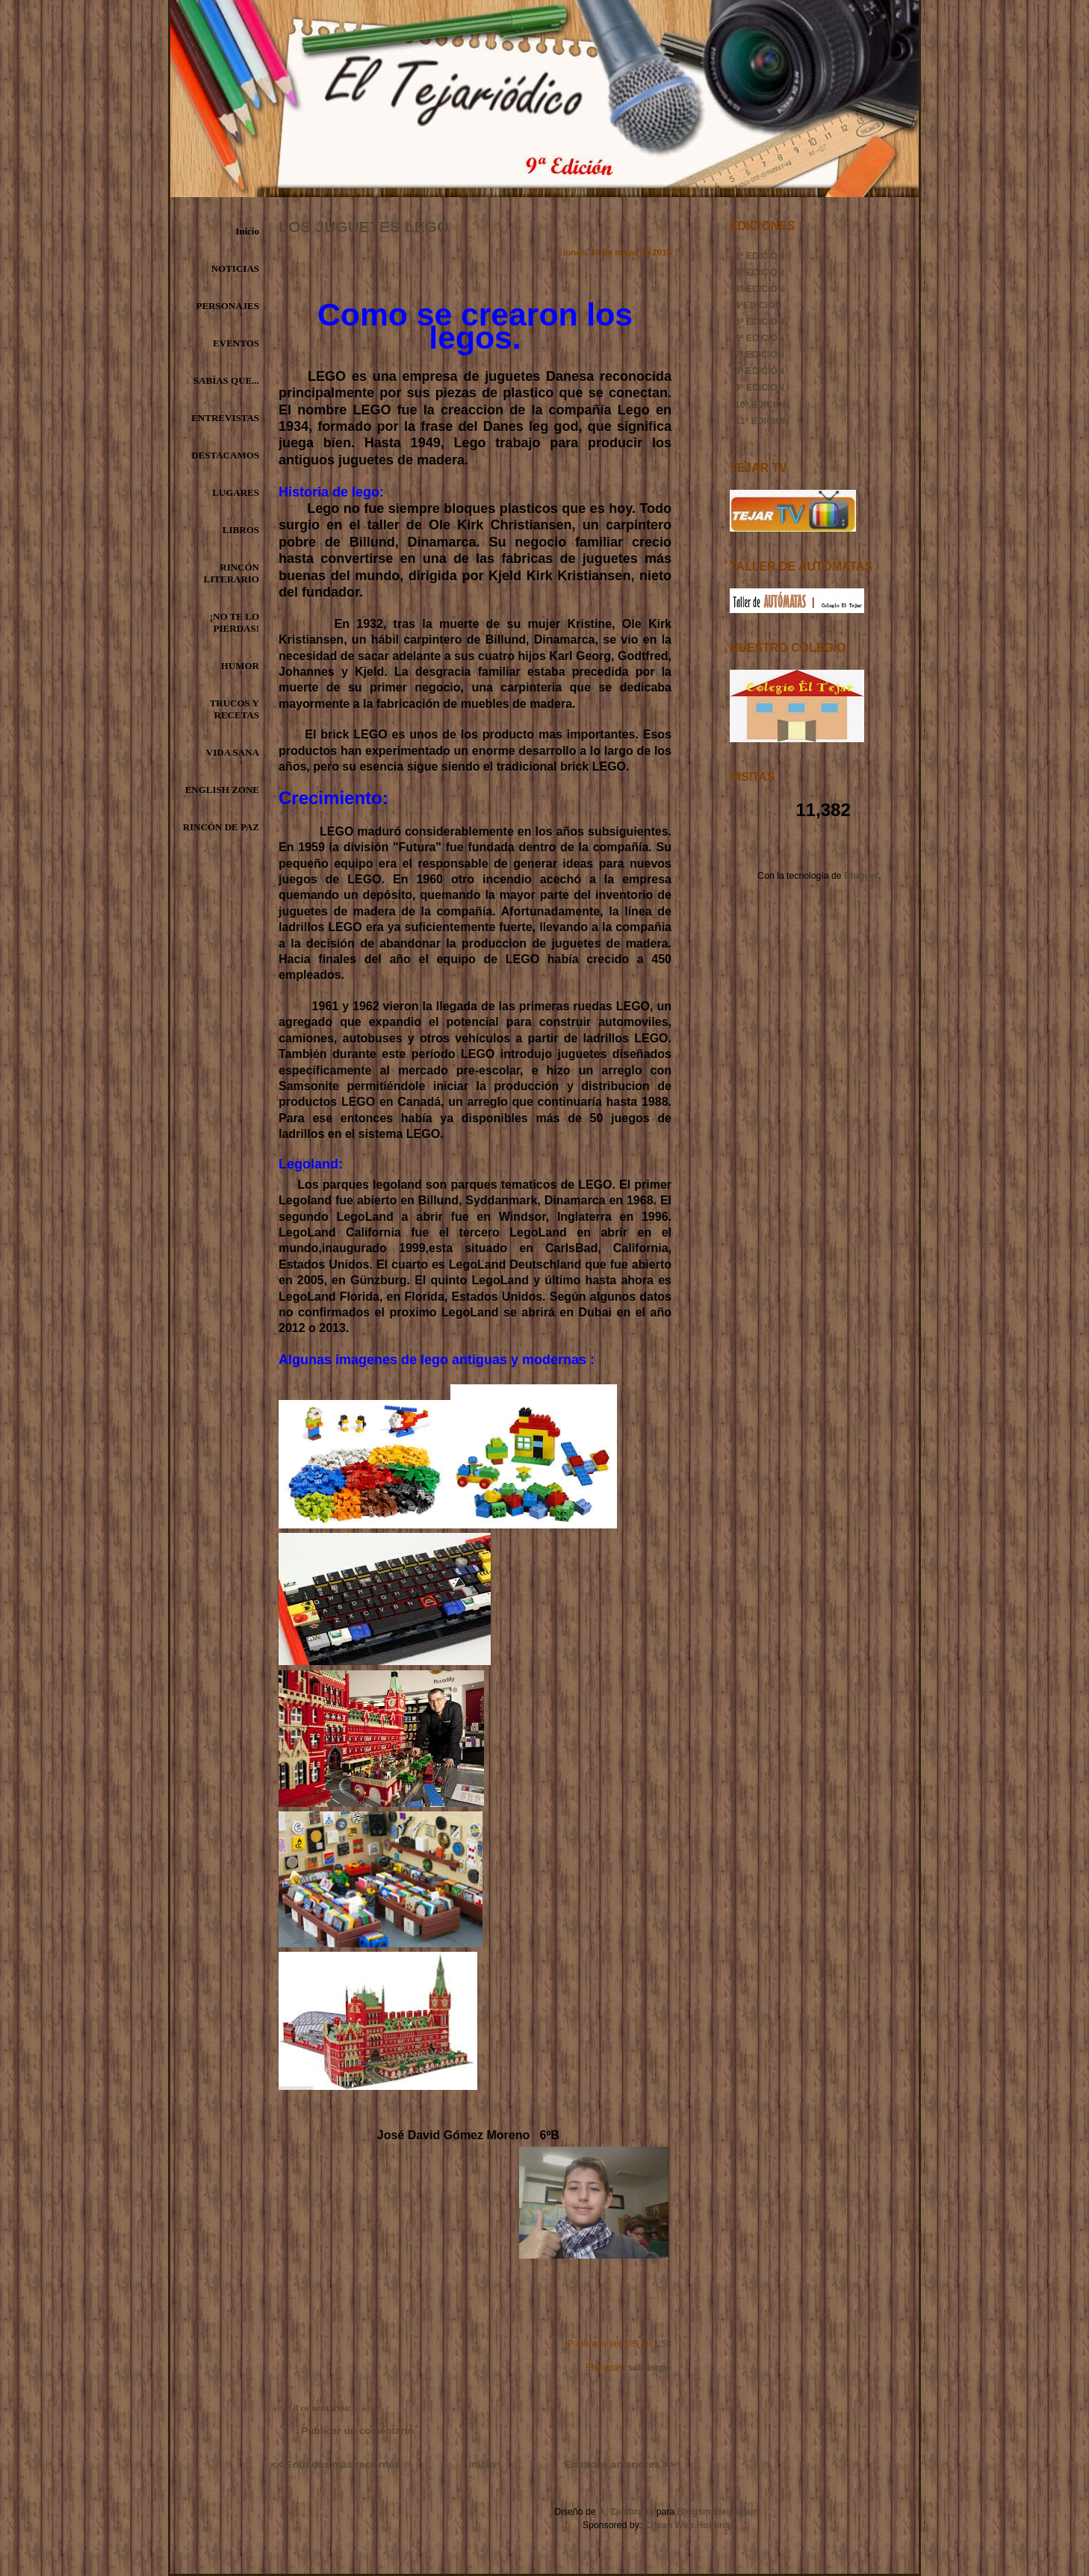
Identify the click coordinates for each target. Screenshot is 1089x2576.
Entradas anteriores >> (619, 2464)
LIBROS (241, 529)
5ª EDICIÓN (759, 322)
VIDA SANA (232, 752)
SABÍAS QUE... (226, 380)
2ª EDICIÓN (759, 272)
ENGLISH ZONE (222, 789)
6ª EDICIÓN (759, 338)
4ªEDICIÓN (758, 305)
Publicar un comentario (357, 2430)
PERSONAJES (227, 305)
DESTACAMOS (225, 455)
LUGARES (235, 492)
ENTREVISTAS (225, 417)
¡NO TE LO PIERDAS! (234, 622)
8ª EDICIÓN (759, 371)
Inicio (247, 231)
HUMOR (240, 665)
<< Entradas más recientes (335, 2464)
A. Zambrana (626, 2512)
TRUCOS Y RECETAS (234, 709)
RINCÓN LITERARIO (231, 573)
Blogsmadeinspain (716, 2512)
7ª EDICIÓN (759, 354)
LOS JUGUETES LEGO (364, 226)
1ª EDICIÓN (759, 256)
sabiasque (649, 2367)
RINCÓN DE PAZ (221, 827)
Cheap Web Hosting (687, 2525)
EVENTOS (236, 343)
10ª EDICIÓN (762, 404)
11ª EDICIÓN (762, 421)
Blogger (861, 876)
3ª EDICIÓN (759, 289)
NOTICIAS (235, 268)
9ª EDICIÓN (759, 387)
